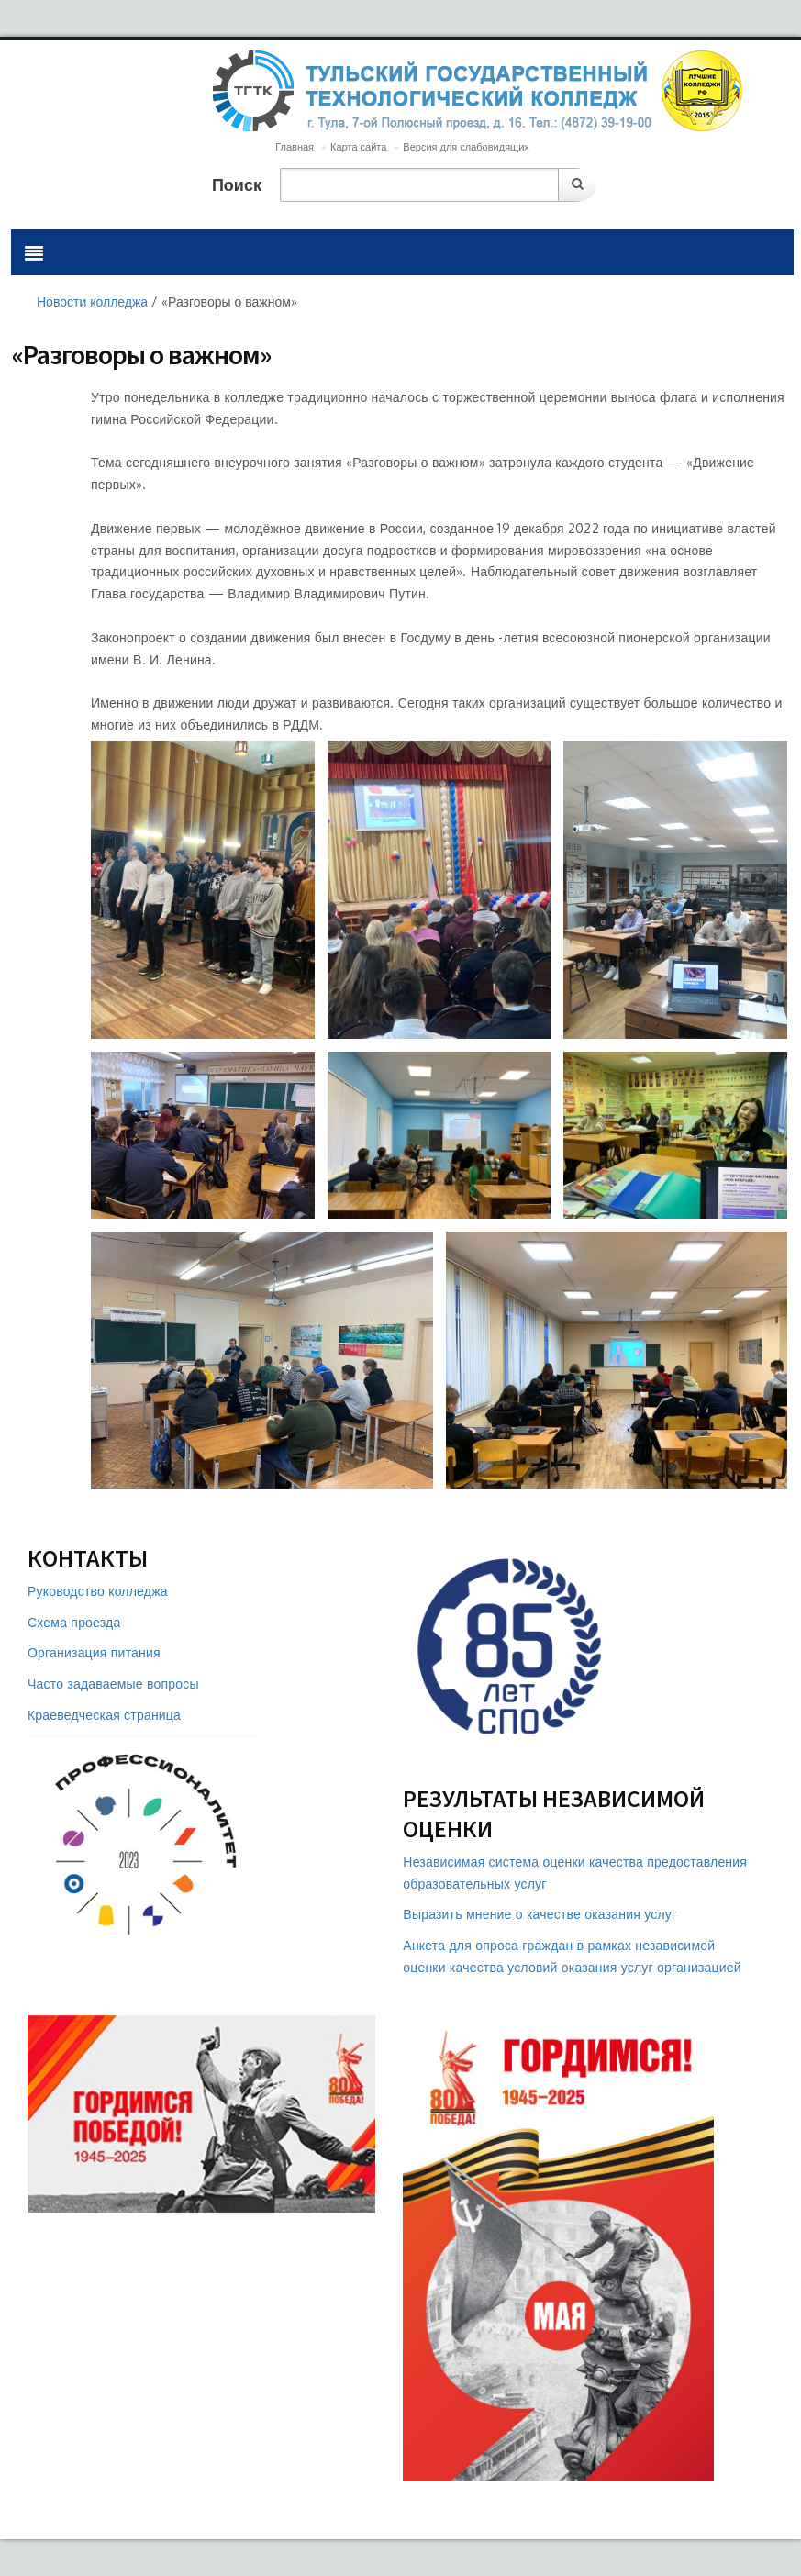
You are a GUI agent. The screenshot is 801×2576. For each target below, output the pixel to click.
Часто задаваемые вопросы (113, 1683)
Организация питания (94, 1652)
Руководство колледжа (98, 1591)
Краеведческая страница (104, 1715)
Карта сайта (358, 146)
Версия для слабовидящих (465, 146)
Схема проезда (74, 1622)
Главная (294, 146)
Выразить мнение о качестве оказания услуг (539, 1914)
